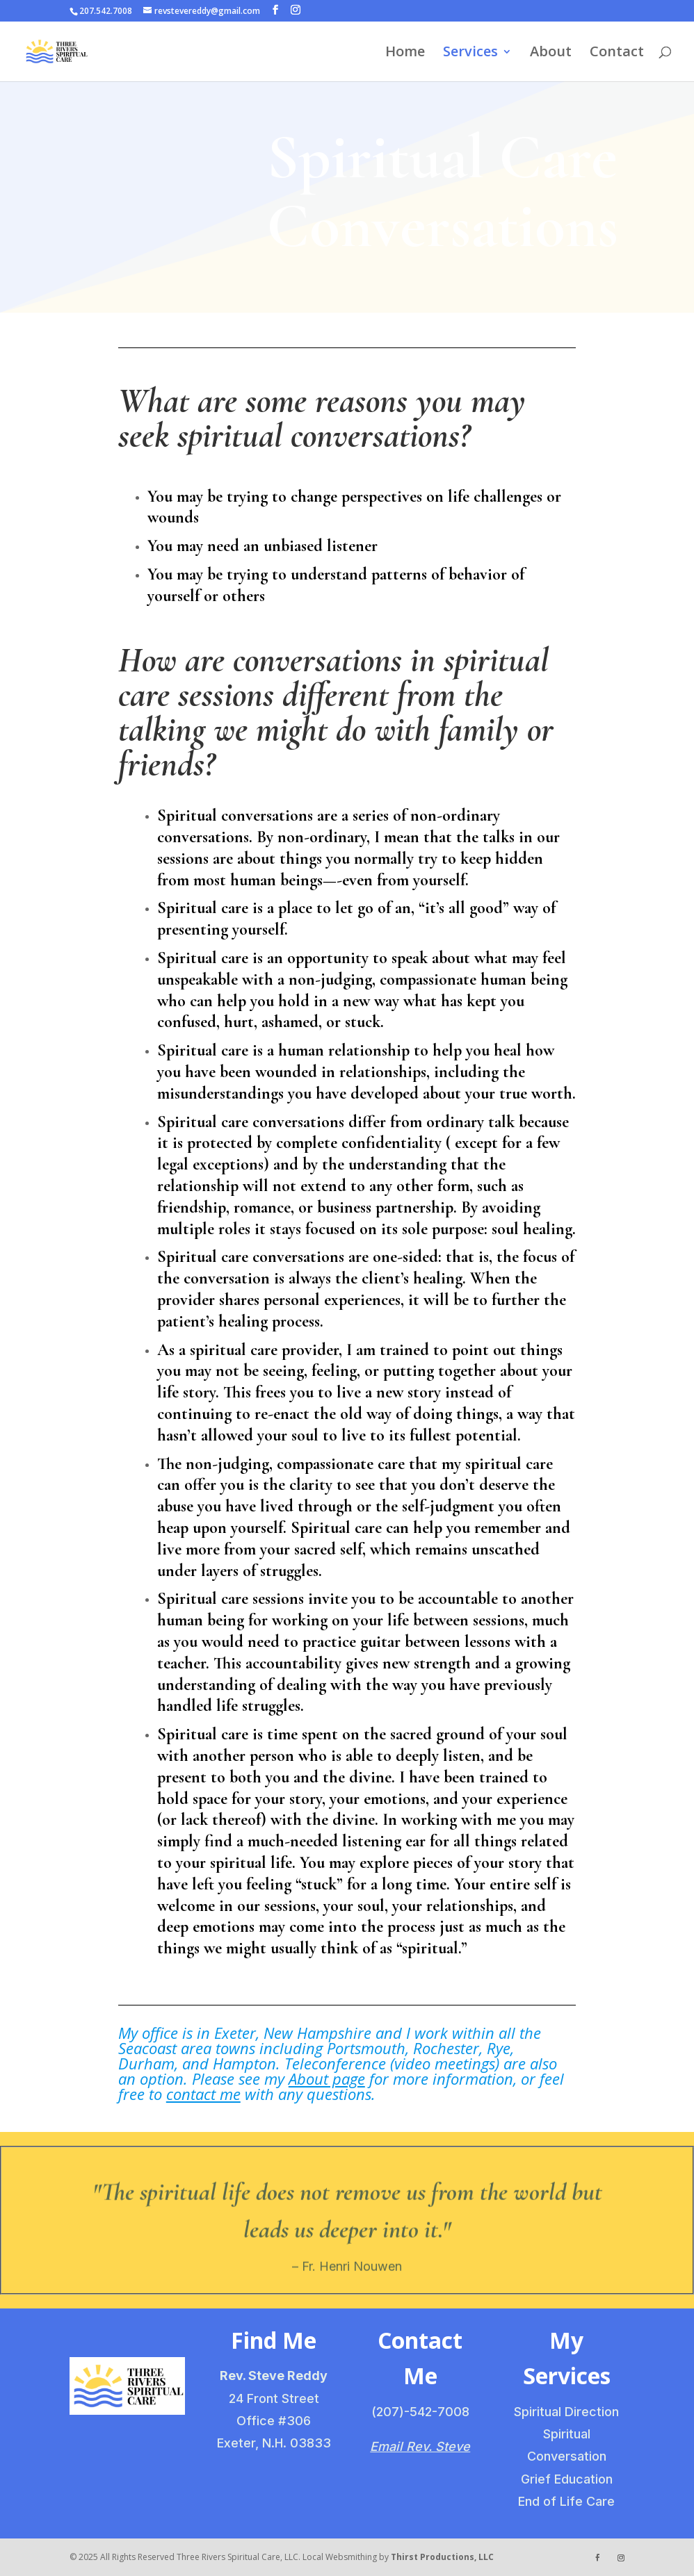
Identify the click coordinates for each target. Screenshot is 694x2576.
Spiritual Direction (566, 2411)
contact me (203, 2093)
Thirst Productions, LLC (442, 2557)
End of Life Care (566, 2501)
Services (470, 53)
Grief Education (567, 2479)
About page (327, 2078)
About (551, 53)
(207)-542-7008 (420, 2411)
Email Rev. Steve (420, 2446)
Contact (617, 53)
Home (405, 53)
